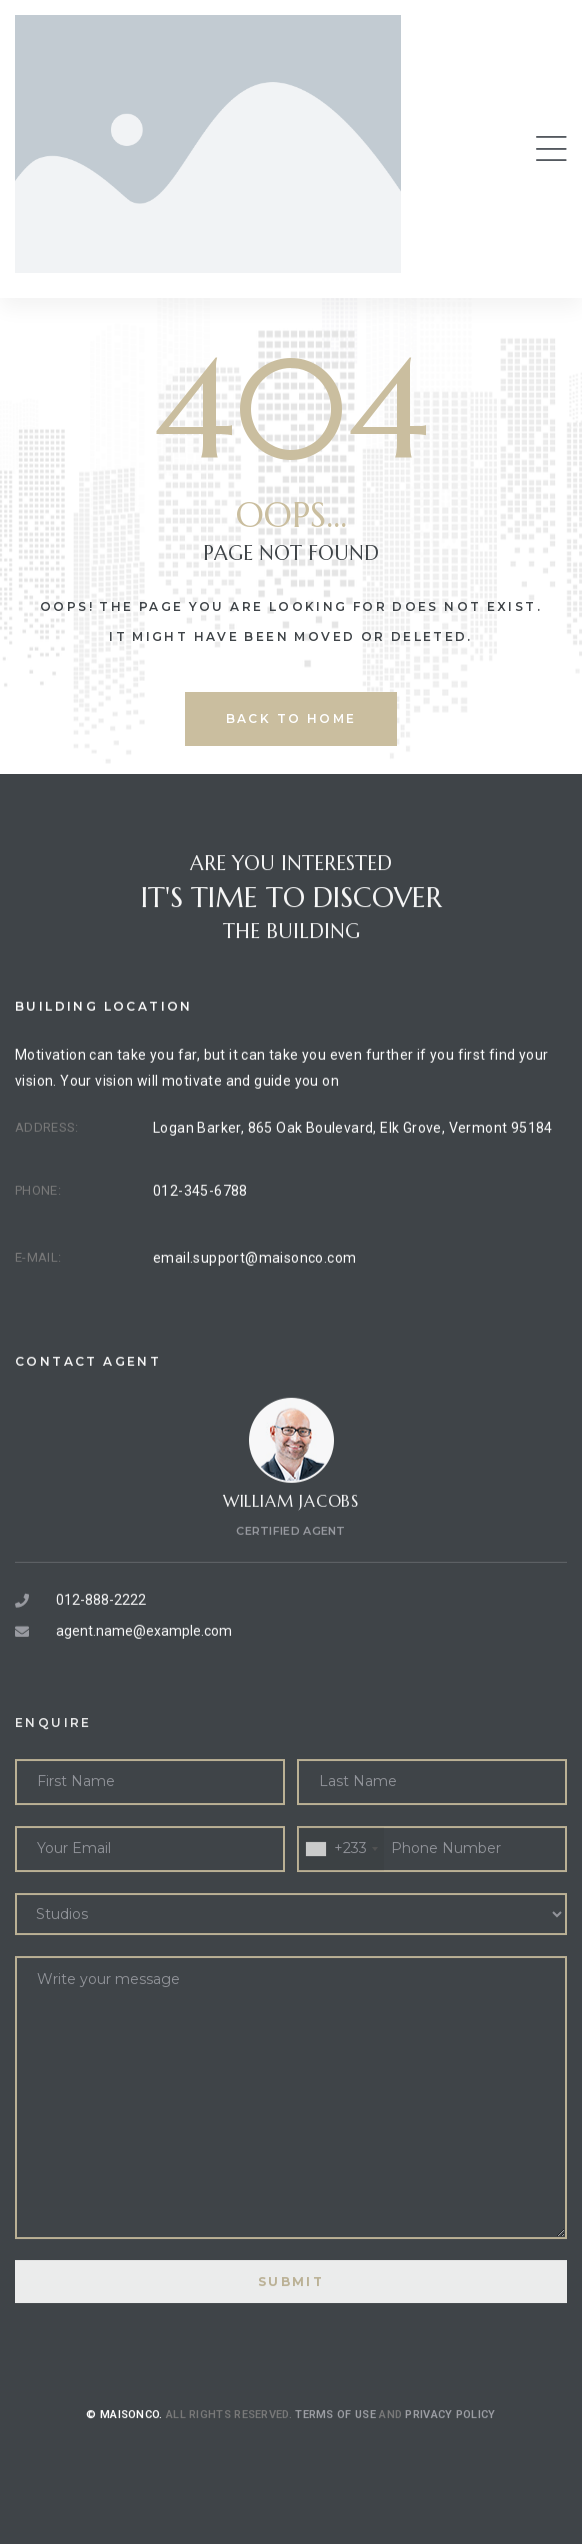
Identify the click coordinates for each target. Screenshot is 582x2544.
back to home (291, 718)
